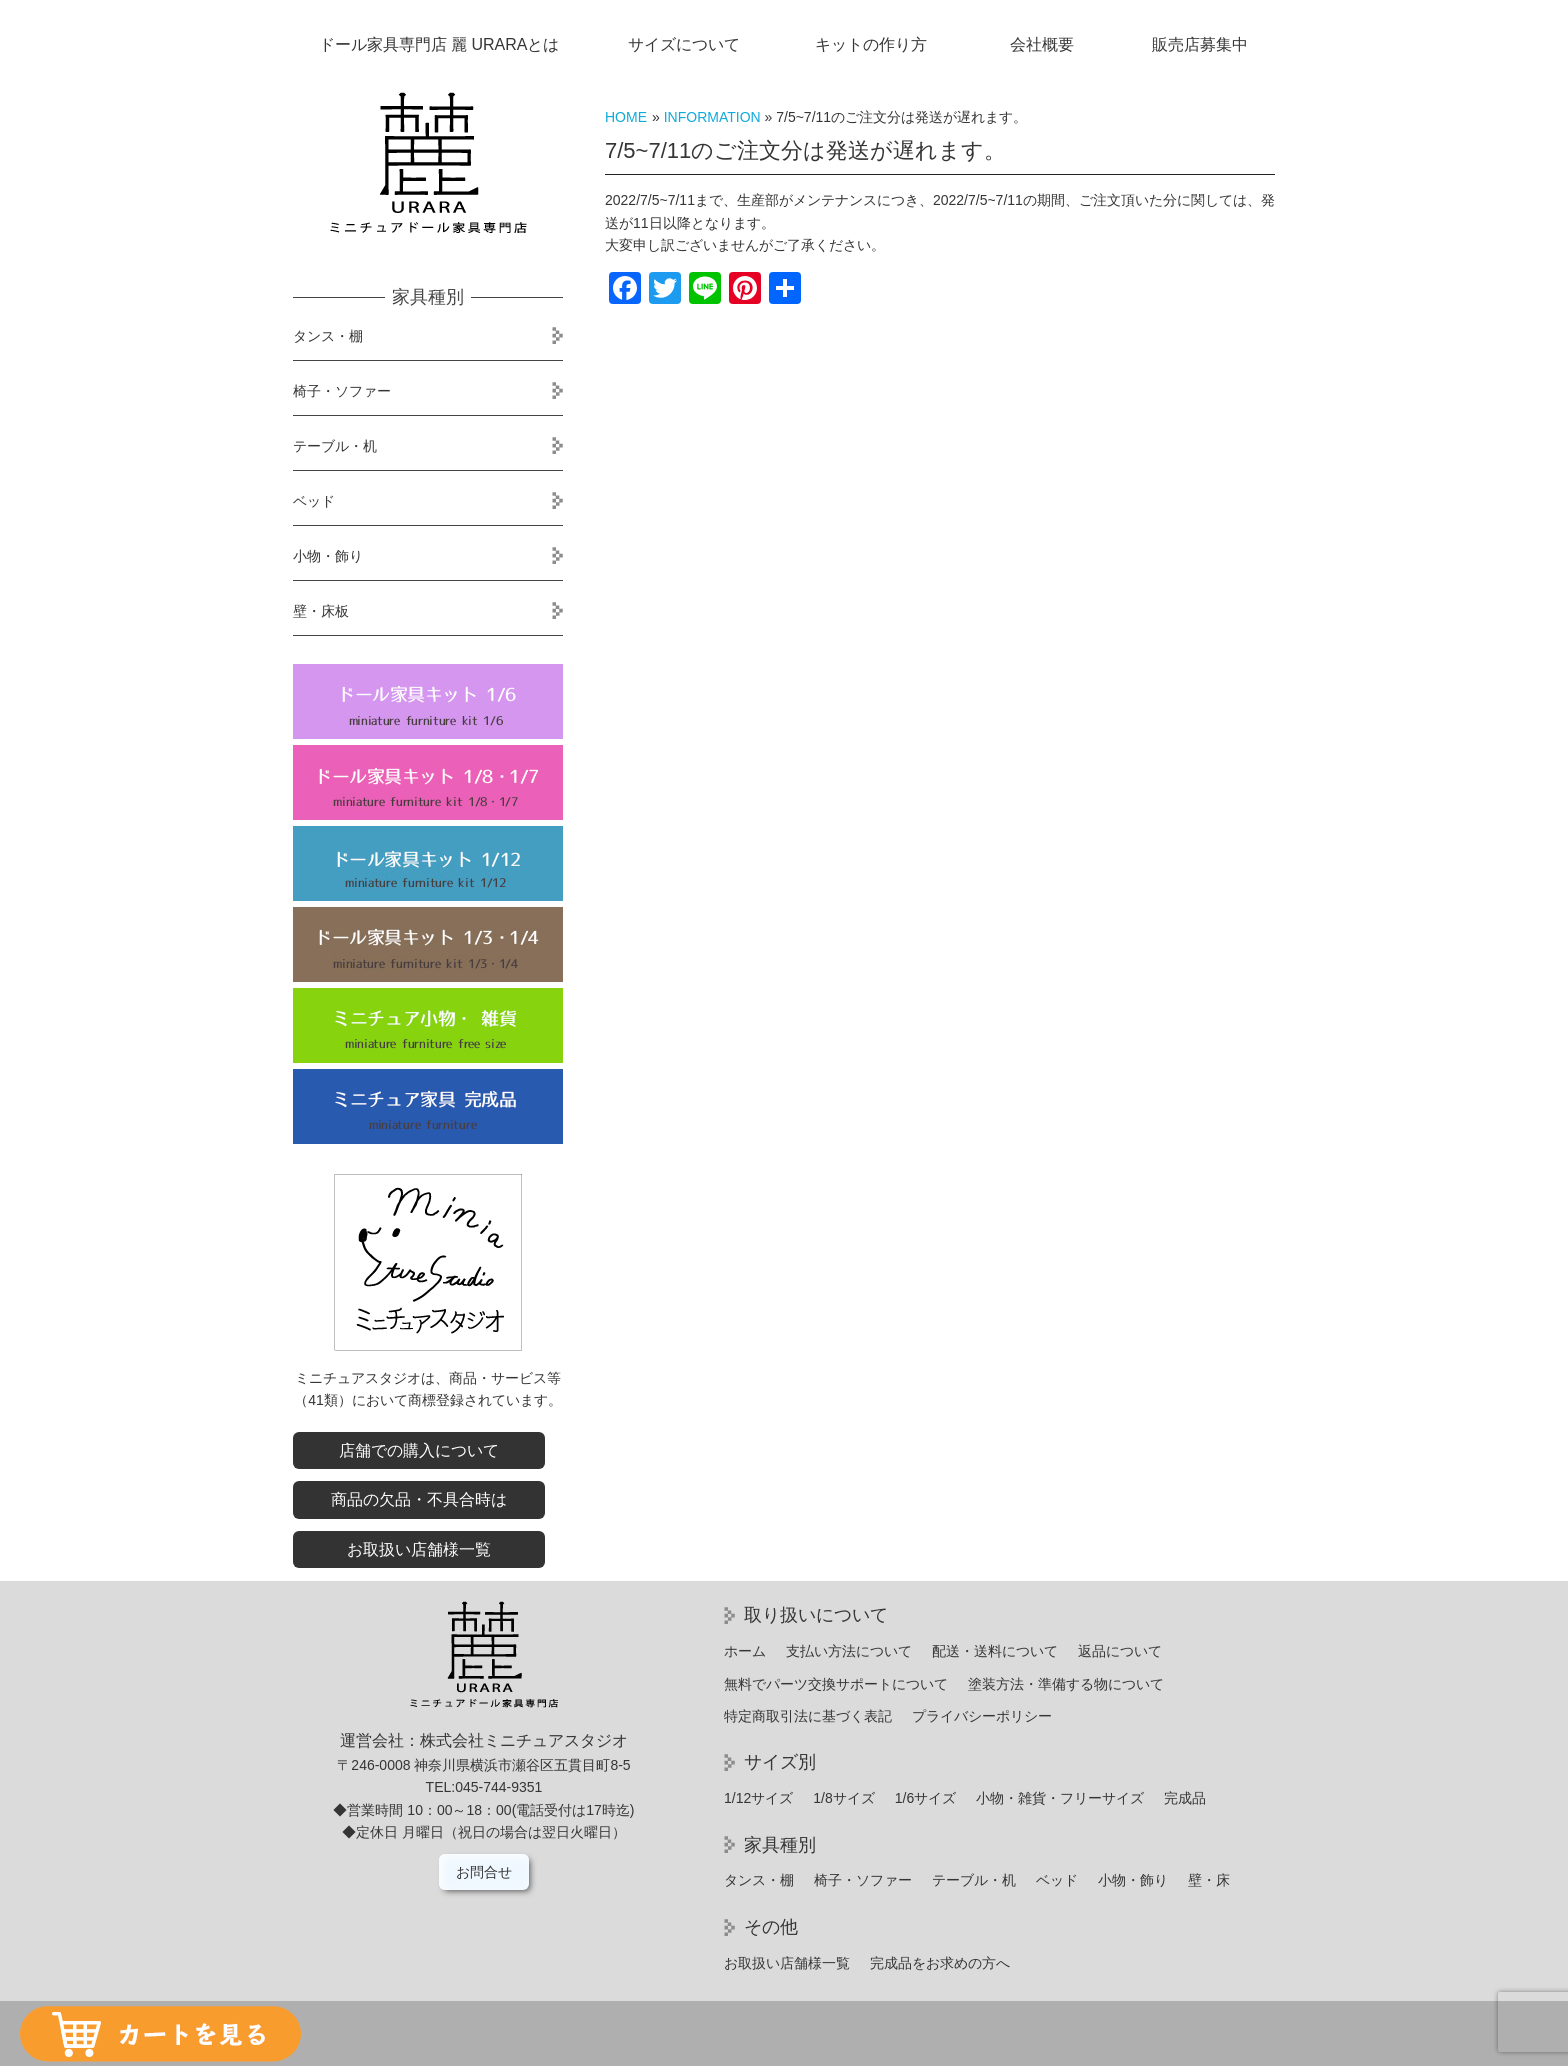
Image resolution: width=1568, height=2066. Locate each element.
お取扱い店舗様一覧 (419, 1549)
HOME (626, 117)
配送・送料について (995, 1651)
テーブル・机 (335, 446)
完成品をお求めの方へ (940, 1963)
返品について (1120, 1651)
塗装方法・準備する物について (1066, 1684)
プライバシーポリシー (982, 1716)
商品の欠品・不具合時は (419, 1499)
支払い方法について (849, 1651)
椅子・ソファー (342, 391)
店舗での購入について (419, 1450)
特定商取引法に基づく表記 (808, 1716)
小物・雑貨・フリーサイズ (1060, 1798)
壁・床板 (321, 611)
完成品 (1185, 1798)
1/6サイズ (925, 1798)
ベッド (314, 501)
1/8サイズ (843, 1798)
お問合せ (484, 1872)
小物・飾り (328, 556)
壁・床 (1209, 1880)
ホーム (745, 1651)
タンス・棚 (328, 336)
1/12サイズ (758, 1798)
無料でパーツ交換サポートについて (836, 1684)
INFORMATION (712, 117)
